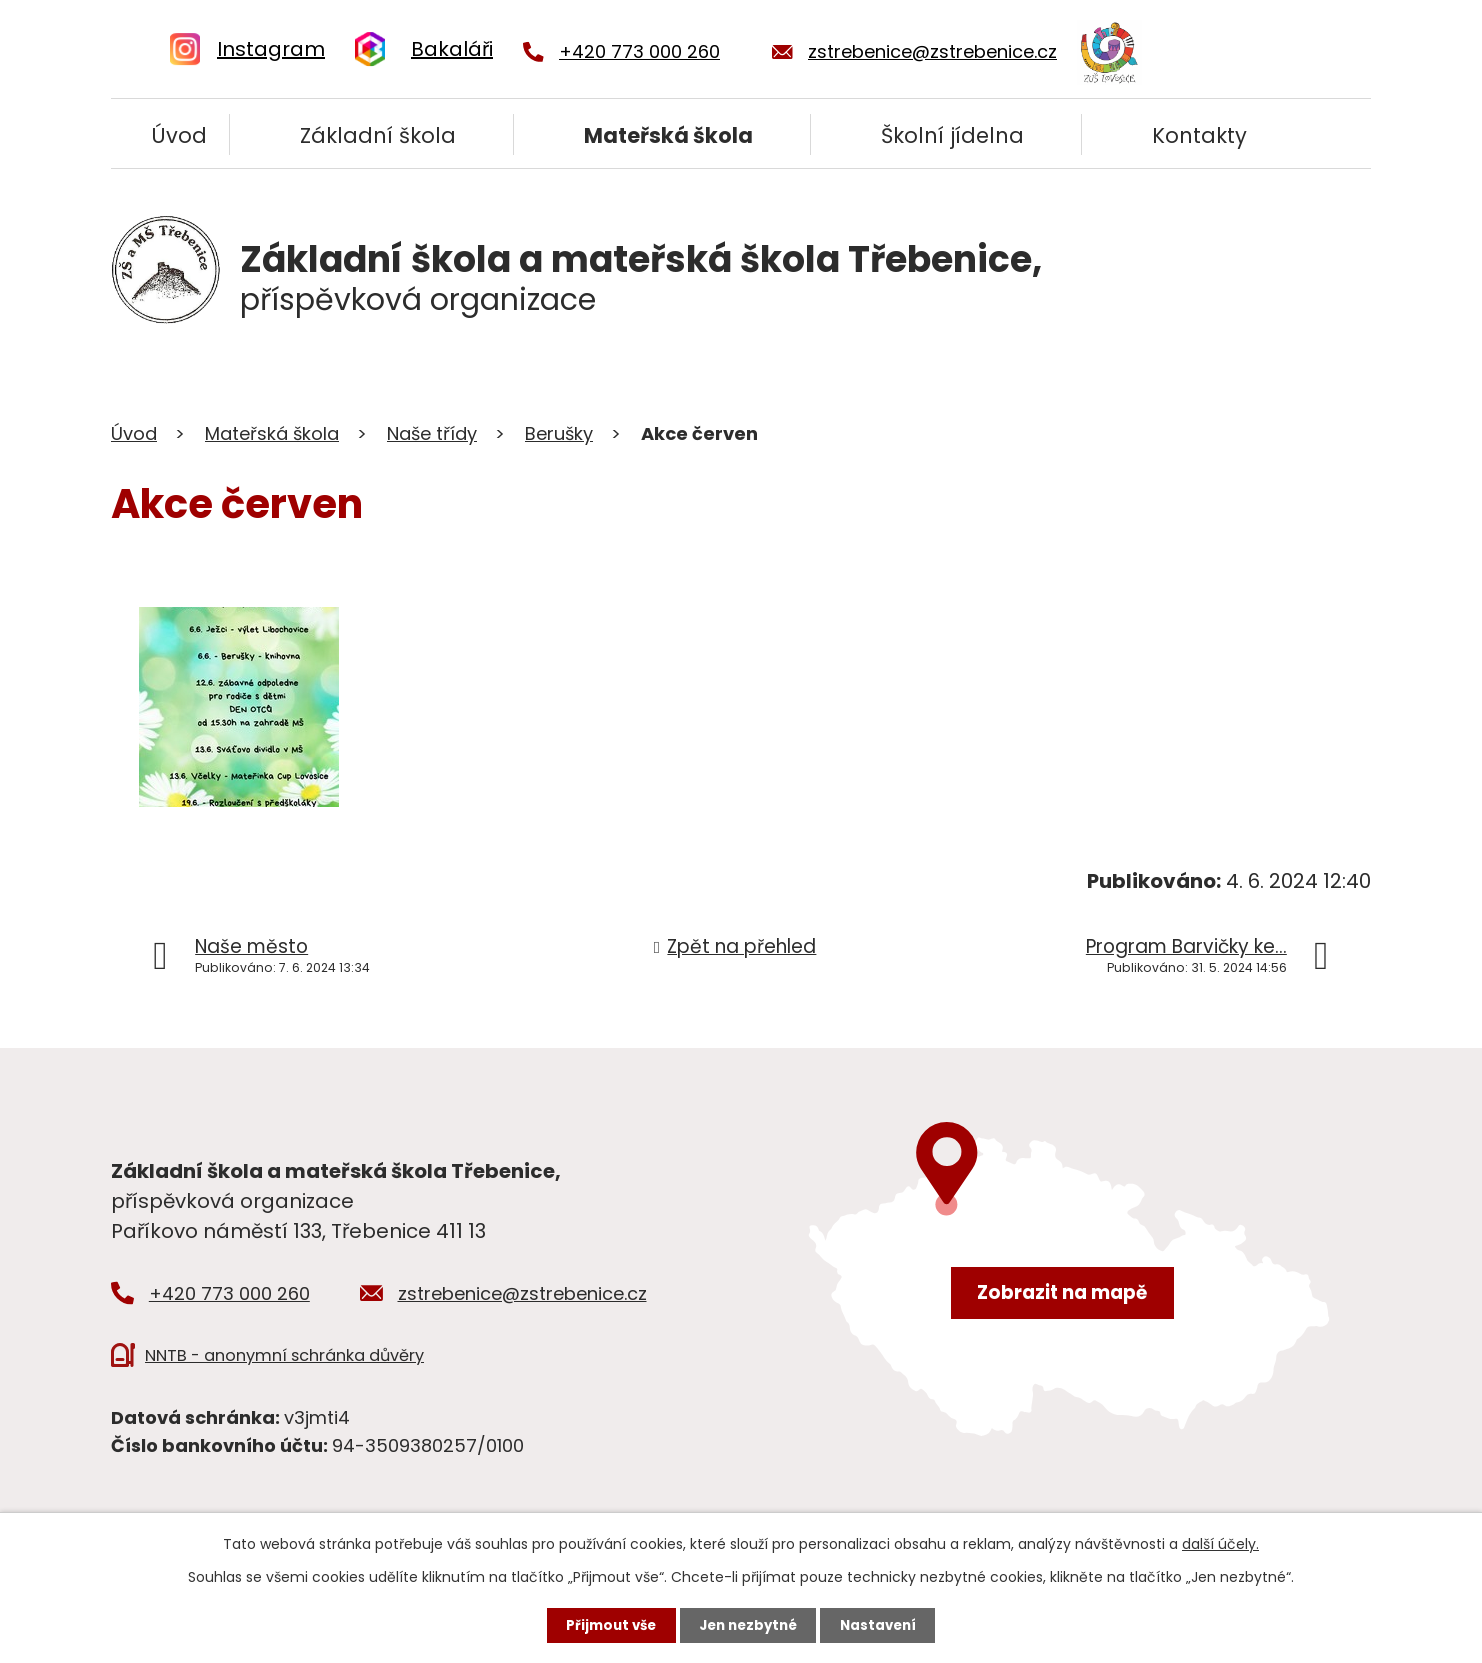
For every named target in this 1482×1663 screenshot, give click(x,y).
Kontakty (1199, 135)
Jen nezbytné (748, 1624)
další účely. (1220, 1542)
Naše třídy (432, 433)
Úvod (179, 135)
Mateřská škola (668, 135)
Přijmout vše (604, 1624)
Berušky (559, 433)
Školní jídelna (952, 135)
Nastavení (885, 1624)
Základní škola (378, 135)
